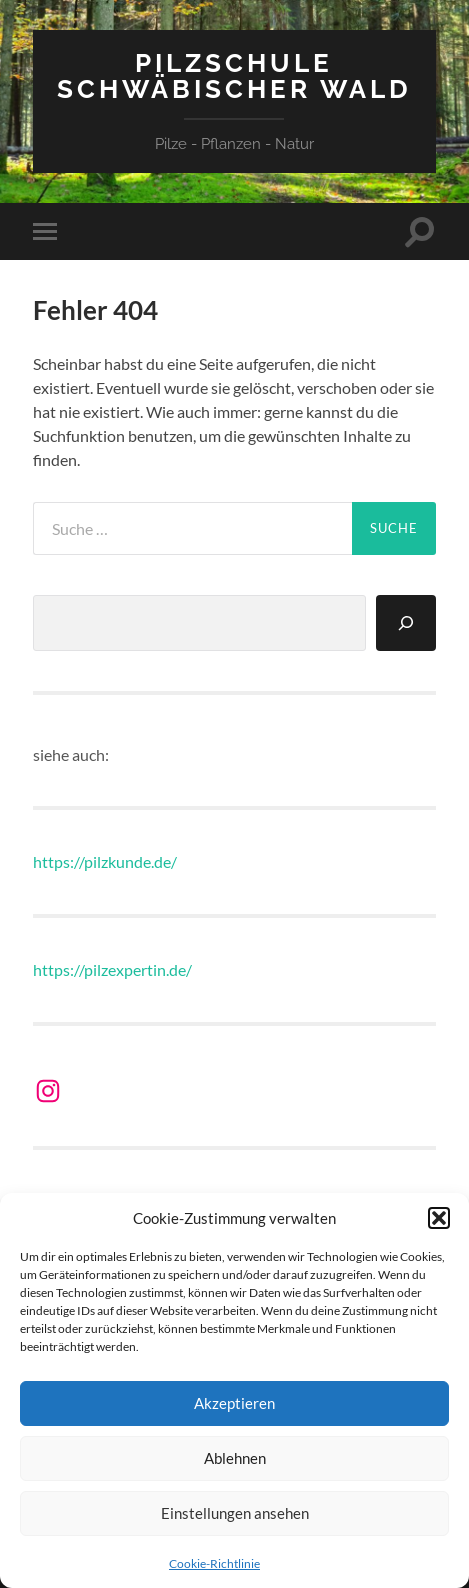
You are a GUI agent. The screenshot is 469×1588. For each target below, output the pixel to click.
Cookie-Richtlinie (214, 1563)
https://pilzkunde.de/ (105, 861)
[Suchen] (406, 623)
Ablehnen (235, 1458)
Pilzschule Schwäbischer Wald (234, 75)
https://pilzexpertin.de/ (112, 969)
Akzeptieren (234, 1403)
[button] (439, 1218)
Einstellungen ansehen (235, 1513)
